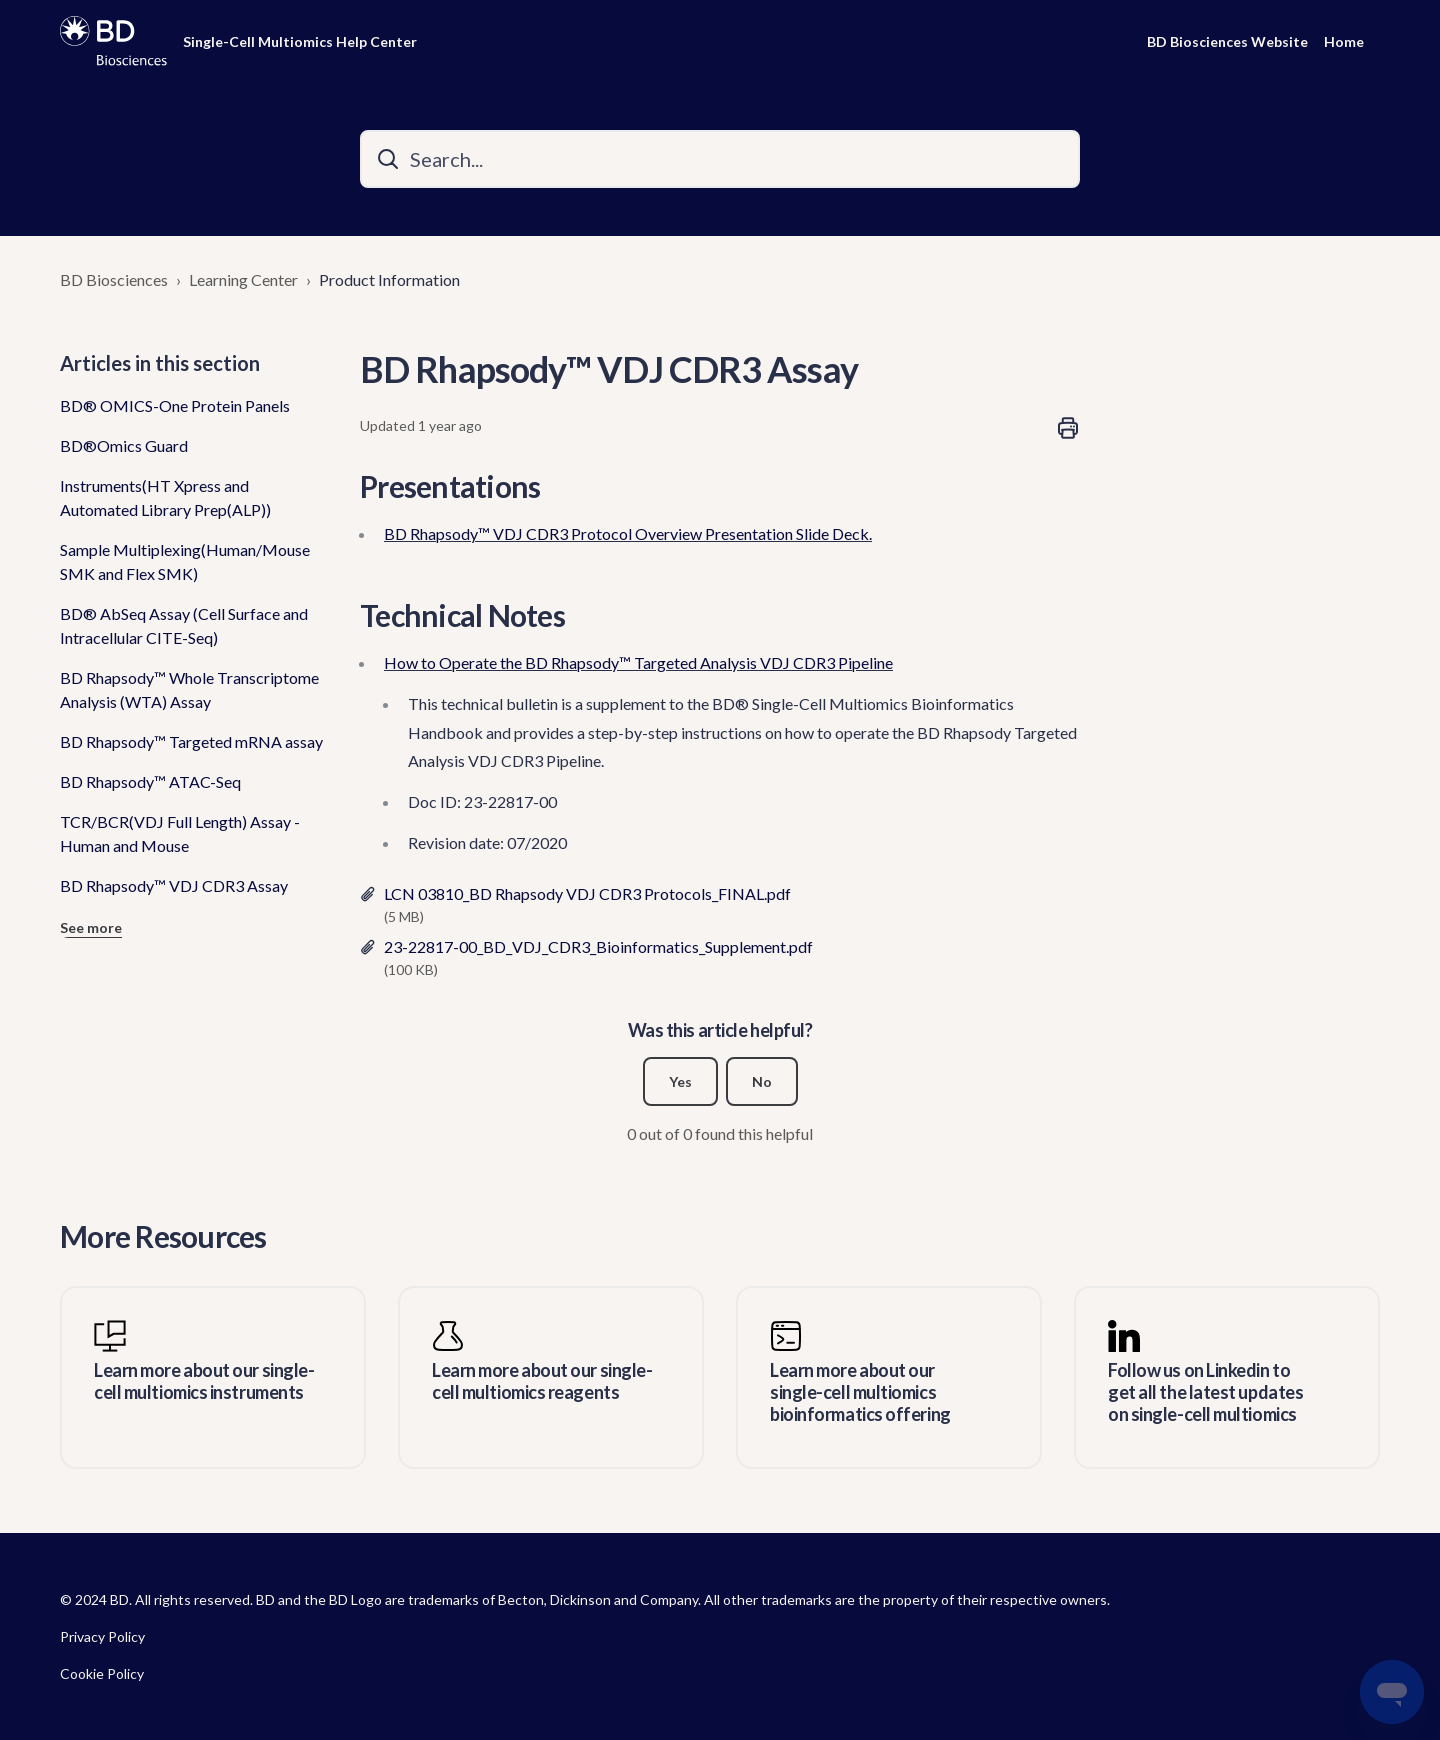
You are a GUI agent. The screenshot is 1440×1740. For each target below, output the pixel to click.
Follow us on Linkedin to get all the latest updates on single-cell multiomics (1205, 1392)
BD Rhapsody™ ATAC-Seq (150, 781)
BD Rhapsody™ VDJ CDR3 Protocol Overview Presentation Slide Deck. (628, 533)
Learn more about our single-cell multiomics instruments (204, 1381)
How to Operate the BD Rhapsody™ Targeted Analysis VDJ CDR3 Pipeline (638, 662)
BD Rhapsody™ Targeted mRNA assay (191, 741)
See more (91, 927)
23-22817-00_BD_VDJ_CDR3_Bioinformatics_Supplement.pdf (598, 946)
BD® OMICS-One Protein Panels (175, 405)
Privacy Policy (102, 1636)
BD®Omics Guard (124, 445)
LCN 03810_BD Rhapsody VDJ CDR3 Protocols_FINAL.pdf (587, 893)
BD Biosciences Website (1227, 41)
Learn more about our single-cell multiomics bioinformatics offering (860, 1392)
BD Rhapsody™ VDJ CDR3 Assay (174, 885)
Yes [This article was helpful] (680, 1081)
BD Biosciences (114, 279)
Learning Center (243, 279)
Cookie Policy (102, 1673)
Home (1344, 41)
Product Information (389, 279)
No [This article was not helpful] (762, 1081)
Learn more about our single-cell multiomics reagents (542, 1381)
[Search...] (720, 159)
